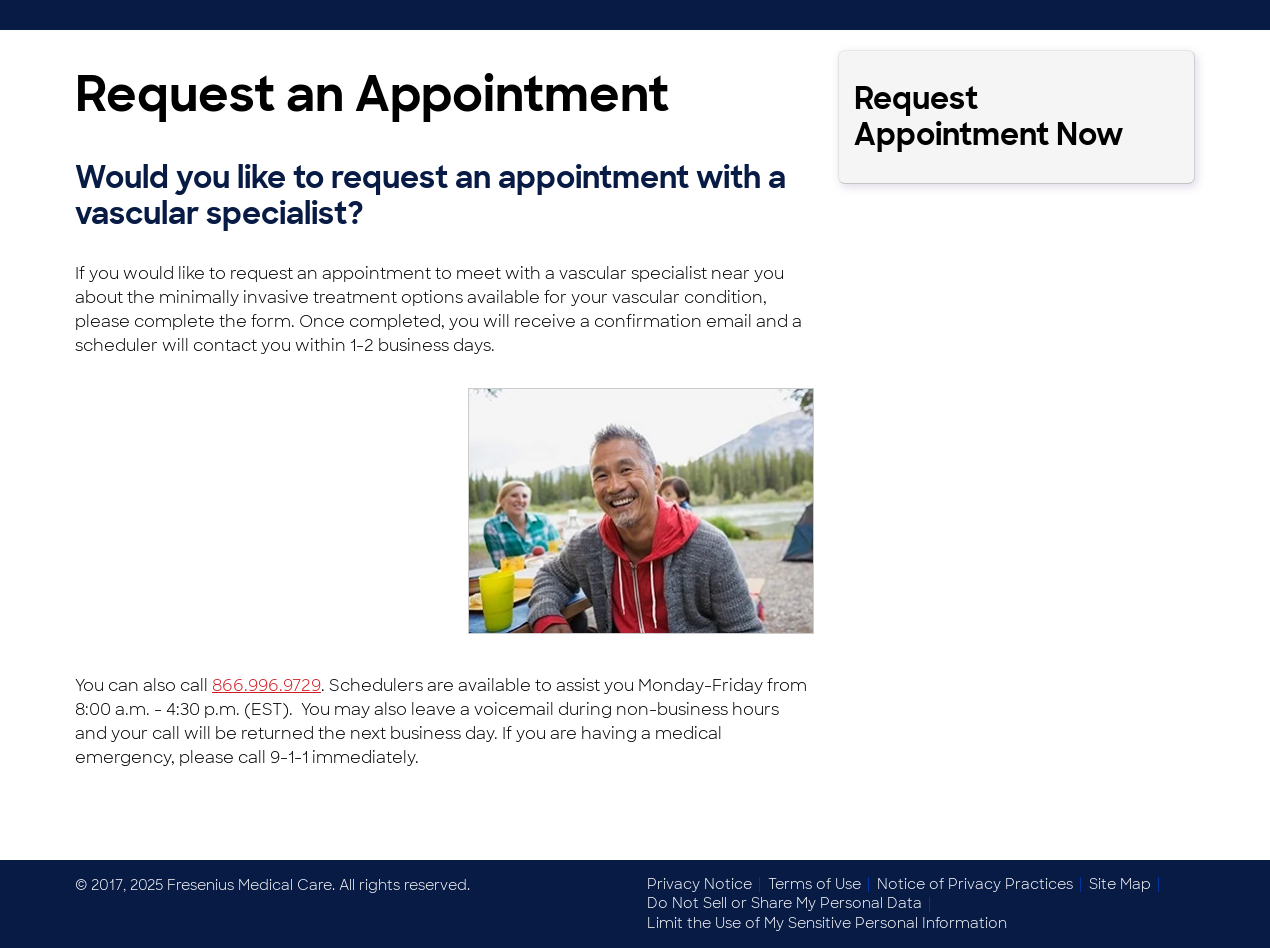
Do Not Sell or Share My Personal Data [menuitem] (784, 903)
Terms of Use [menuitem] (814, 884)
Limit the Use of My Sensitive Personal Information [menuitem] (827, 923)
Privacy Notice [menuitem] (699, 884)
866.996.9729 (266, 685)
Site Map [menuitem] (1120, 884)
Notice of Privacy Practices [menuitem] (975, 884)
